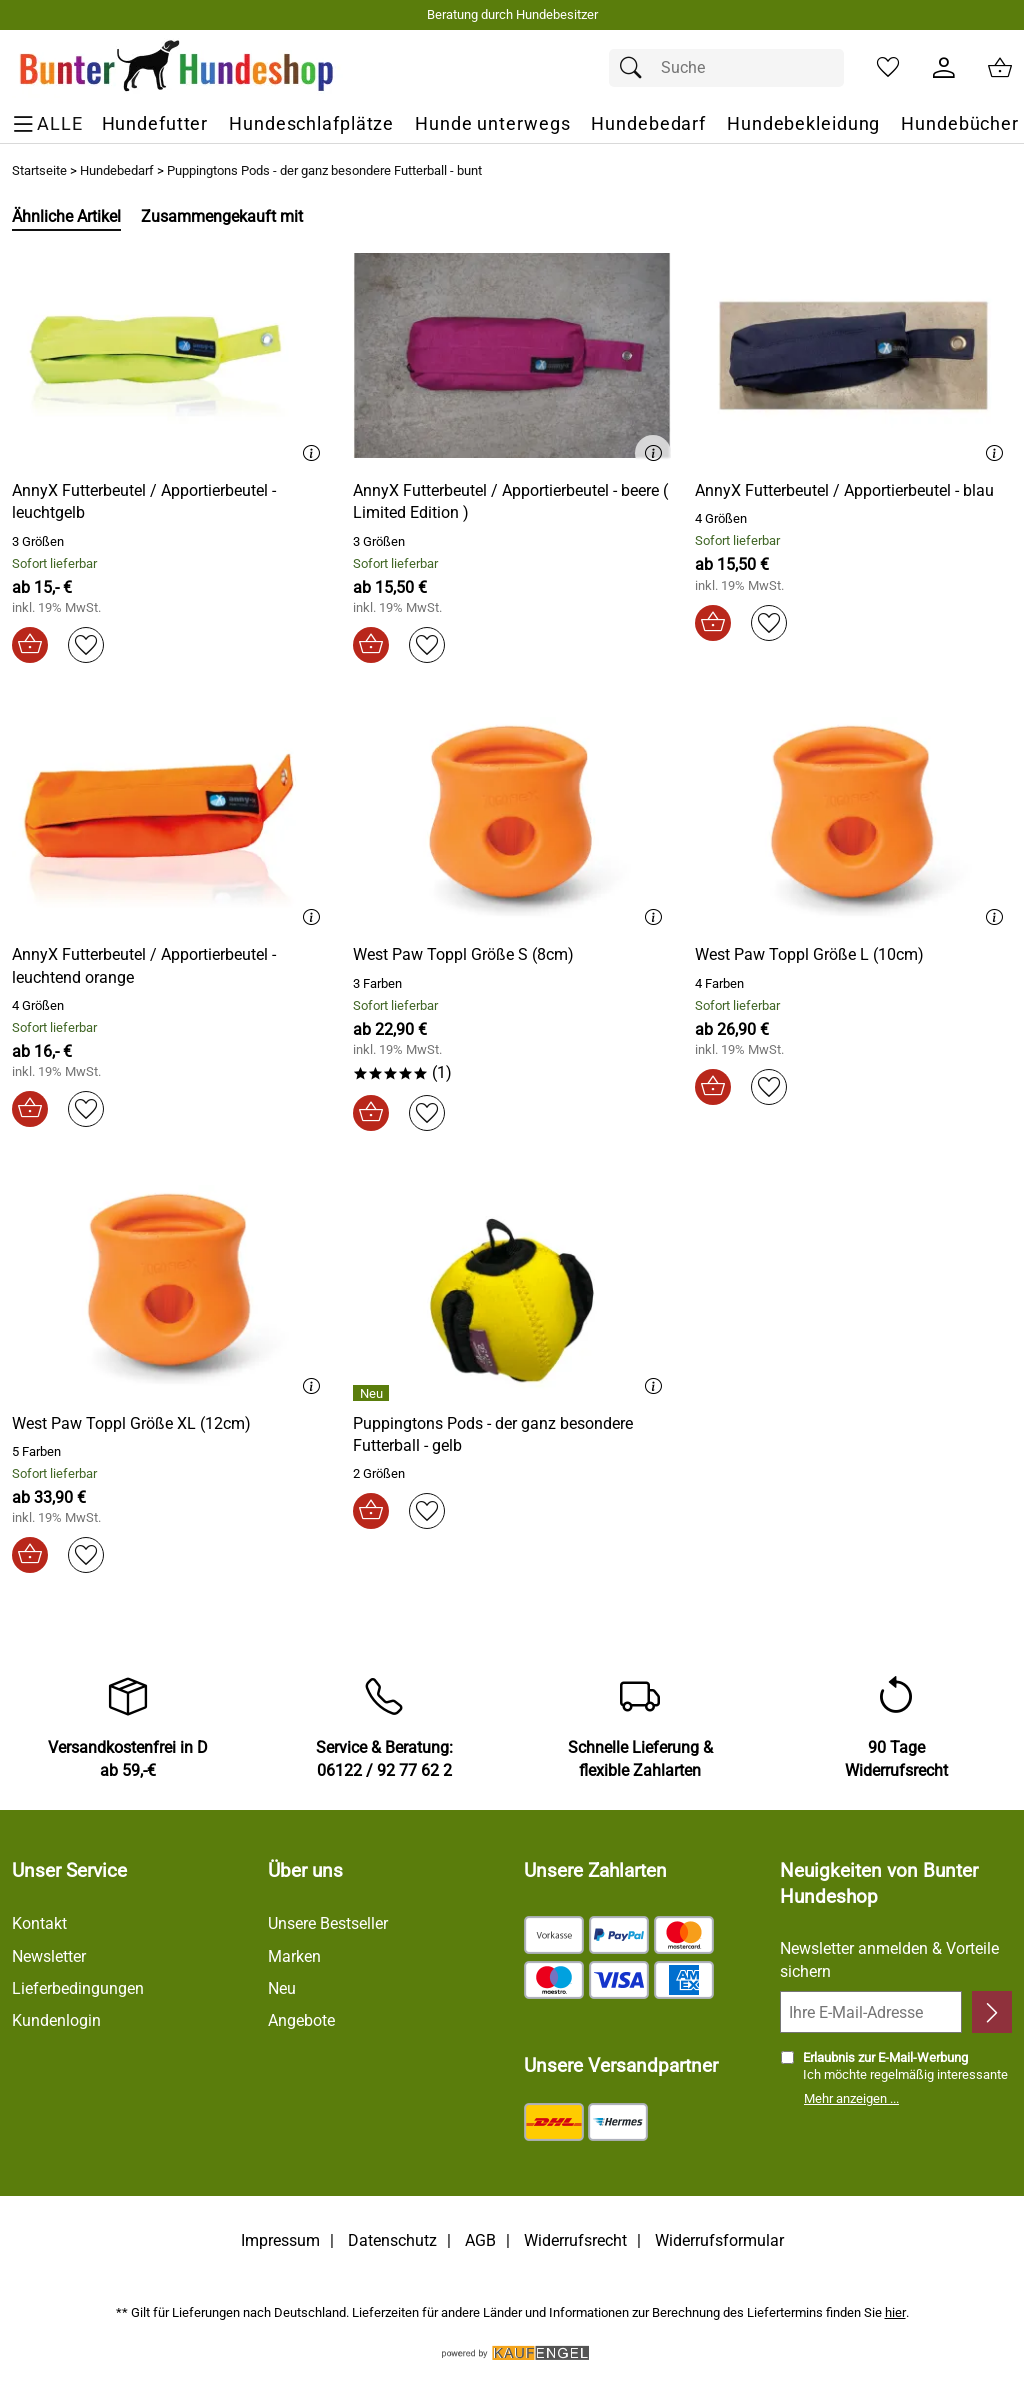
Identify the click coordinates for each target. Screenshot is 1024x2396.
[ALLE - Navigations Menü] (50, 124)
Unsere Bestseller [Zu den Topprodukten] (328, 1923)
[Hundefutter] (155, 124)
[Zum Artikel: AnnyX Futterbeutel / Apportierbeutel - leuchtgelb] (170, 355)
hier (895, 2312)
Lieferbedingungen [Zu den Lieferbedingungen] (78, 1988)
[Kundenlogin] (944, 68)
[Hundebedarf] (648, 124)
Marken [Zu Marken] (294, 1956)
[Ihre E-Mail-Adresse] (871, 2012)
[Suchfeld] (726, 68)
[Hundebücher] (960, 124)
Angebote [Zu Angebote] (301, 2020)
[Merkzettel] (888, 68)
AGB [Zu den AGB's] (480, 2240)
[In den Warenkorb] (30, 645)
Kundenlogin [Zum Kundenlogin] (56, 2020)
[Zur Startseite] (177, 68)
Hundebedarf (117, 170)
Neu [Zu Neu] (282, 1988)
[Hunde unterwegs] (492, 124)
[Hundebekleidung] (803, 124)
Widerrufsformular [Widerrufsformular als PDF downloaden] (719, 2240)
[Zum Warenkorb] (1000, 68)
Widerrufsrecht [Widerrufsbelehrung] (575, 2240)
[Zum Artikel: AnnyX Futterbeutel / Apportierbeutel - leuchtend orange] (170, 819)
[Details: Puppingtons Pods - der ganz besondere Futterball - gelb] (373, 1393)
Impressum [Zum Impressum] (280, 2240)
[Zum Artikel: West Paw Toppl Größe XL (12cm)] (131, 1424)
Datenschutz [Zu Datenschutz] (392, 2240)
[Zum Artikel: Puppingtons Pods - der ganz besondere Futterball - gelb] (511, 1435)
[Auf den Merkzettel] (86, 645)
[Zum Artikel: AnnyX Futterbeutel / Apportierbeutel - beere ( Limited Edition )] (511, 355)
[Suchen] (636, 68)
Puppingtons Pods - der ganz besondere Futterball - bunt (324, 170)
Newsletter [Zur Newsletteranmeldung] (49, 1956)
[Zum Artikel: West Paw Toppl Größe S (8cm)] (463, 955)
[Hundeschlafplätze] (311, 124)
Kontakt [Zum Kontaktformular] (39, 1923)
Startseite (39, 170)
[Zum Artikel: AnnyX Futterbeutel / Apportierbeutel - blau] (853, 355)
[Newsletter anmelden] (992, 2012)
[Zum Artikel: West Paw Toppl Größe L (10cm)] (809, 955)
